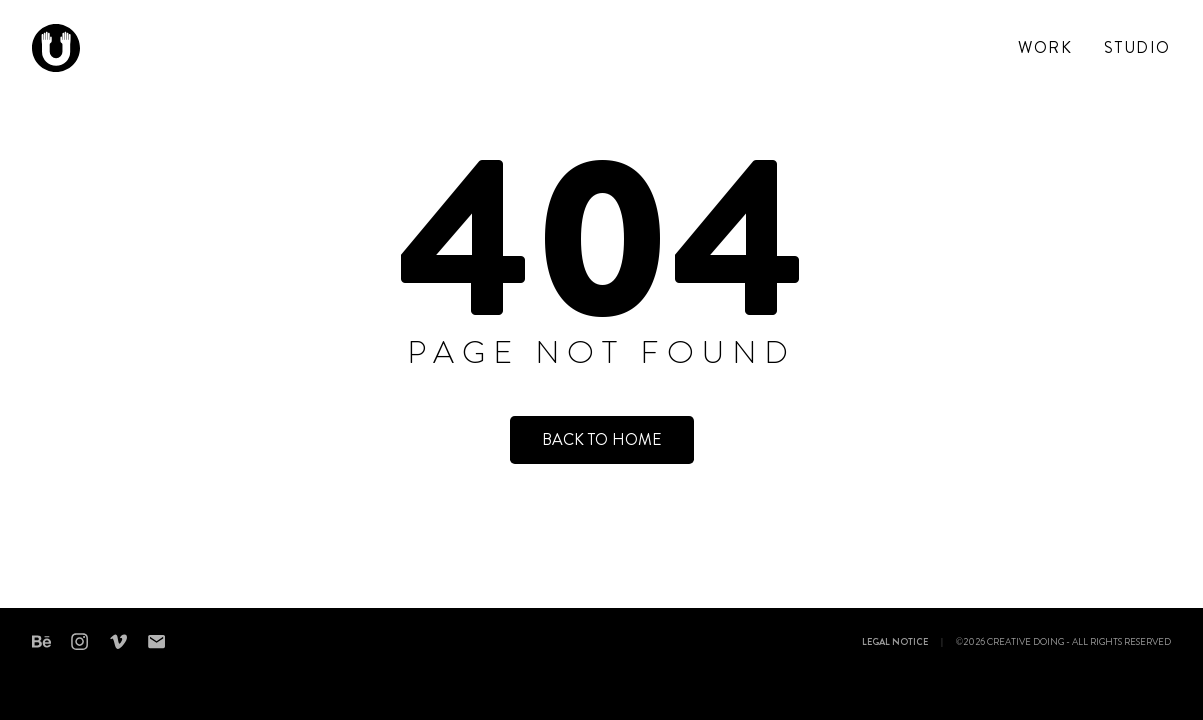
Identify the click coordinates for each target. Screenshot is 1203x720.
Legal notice (895, 643)
